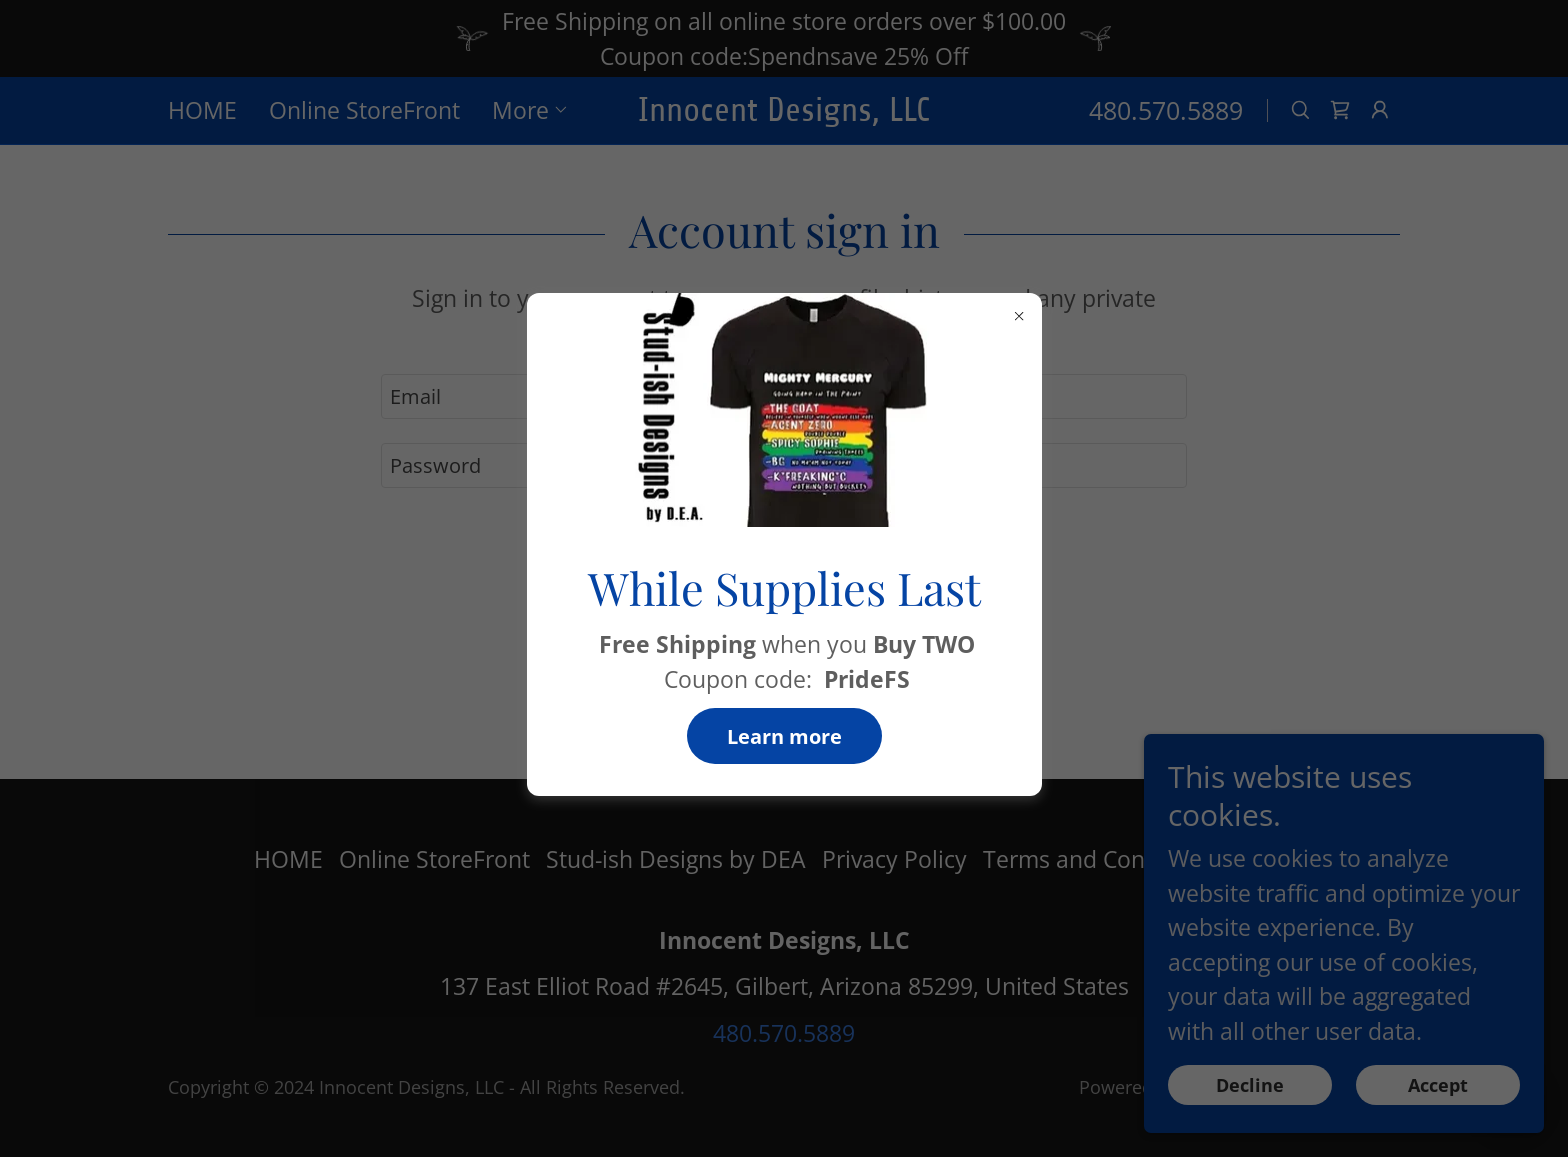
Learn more (784, 736)
